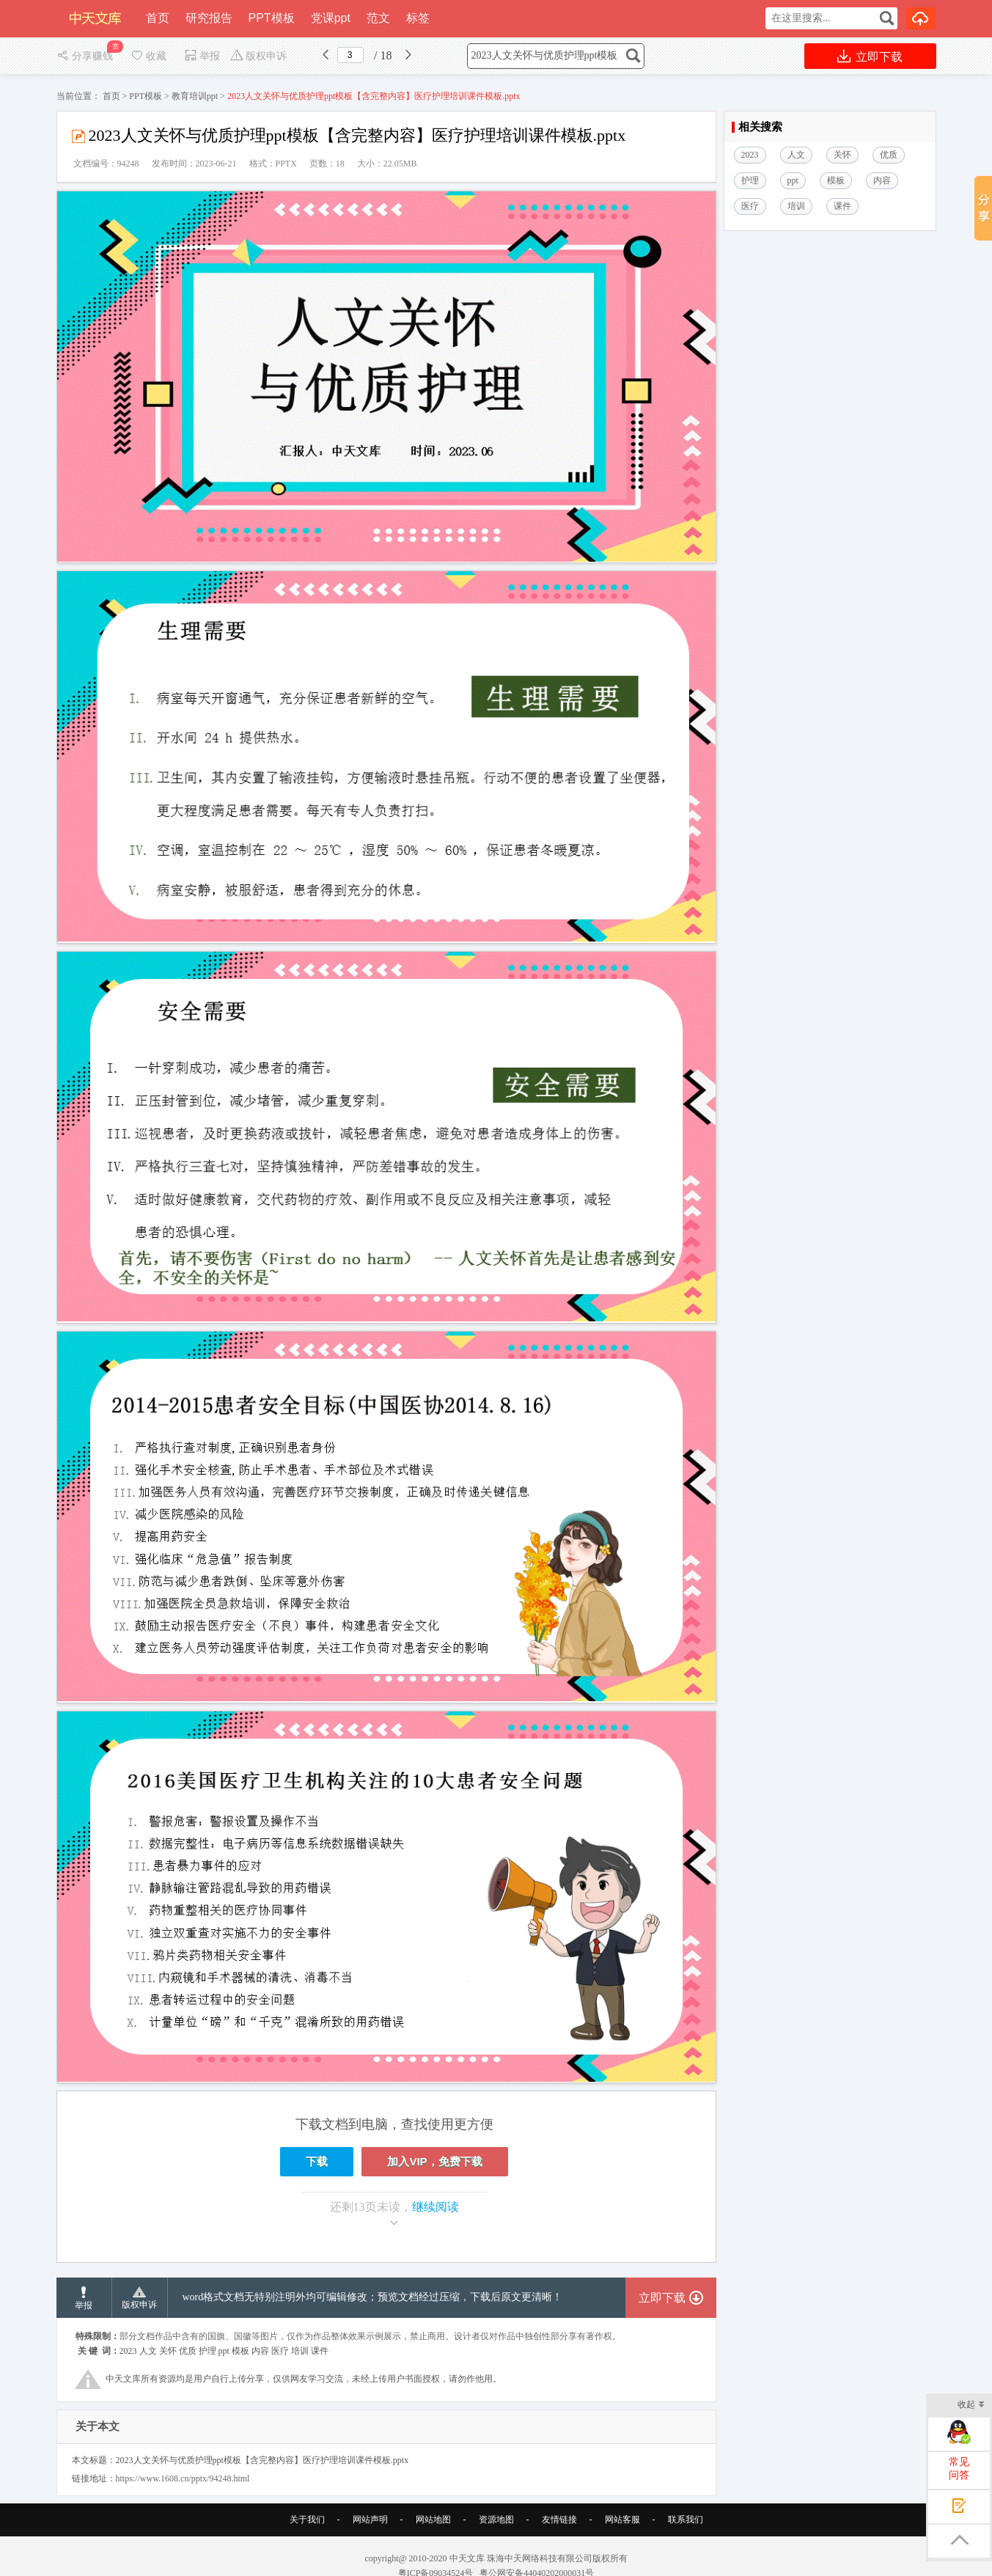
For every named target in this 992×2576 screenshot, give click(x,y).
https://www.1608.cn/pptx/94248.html (183, 2478)
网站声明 (370, 2519)
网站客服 (622, 2519)
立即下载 (870, 56)
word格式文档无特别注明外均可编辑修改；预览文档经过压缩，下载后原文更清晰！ (373, 2296)
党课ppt (330, 18)
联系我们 (685, 2519)
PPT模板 (272, 18)
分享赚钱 (86, 56)
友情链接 (559, 2519)
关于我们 (307, 2519)
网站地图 (433, 2519)
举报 (202, 56)
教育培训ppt (195, 96)
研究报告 (208, 18)
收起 (971, 2405)
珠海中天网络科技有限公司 (539, 2558)
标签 (418, 18)
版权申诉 (258, 56)
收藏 (148, 56)
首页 (157, 18)
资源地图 (496, 2519)
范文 (378, 18)
